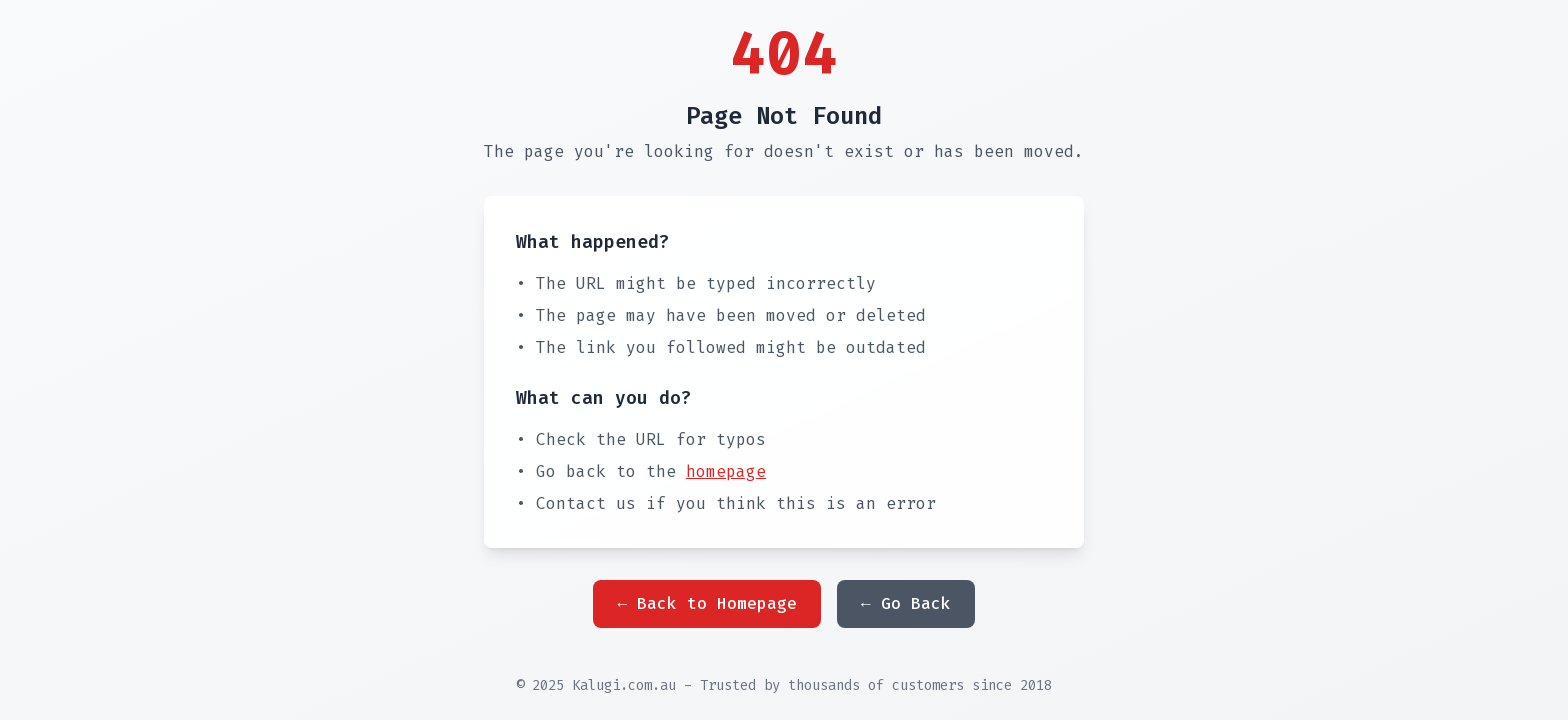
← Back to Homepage (707, 603)
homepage (726, 471)
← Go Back (906, 603)
